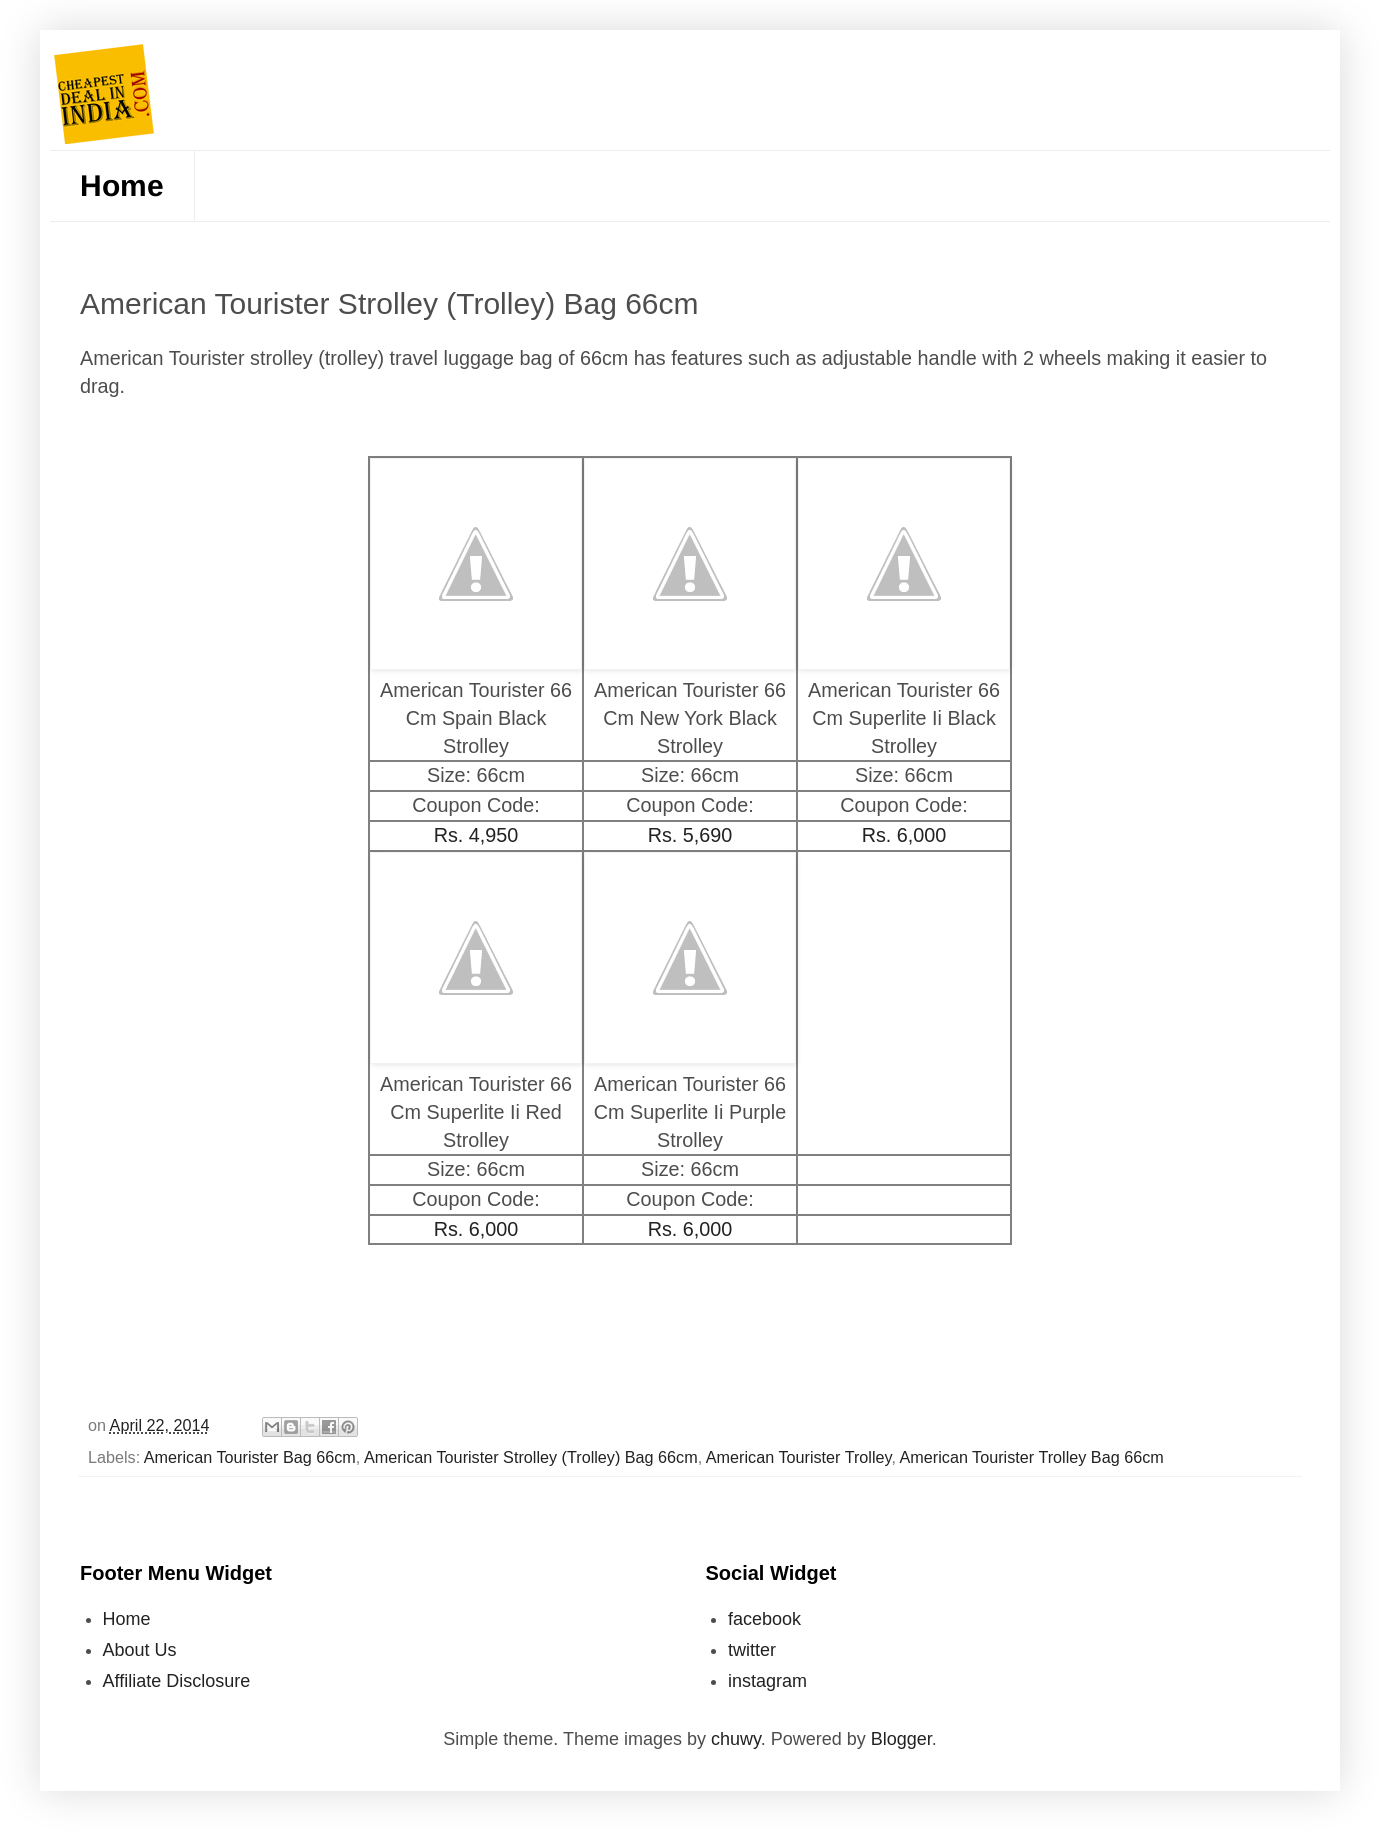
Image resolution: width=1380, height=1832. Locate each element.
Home (122, 185)
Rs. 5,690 (690, 835)
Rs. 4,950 (476, 835)
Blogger (901, 1739)
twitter (752, 1650)
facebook (764, 1619)
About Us (140, 1650)
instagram (767, 1681)
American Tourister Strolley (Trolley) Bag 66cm (531, 1457)
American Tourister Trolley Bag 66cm (1032, 1457)
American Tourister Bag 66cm (250, 1457)
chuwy (736, 1739)
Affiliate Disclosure (177, 1681)
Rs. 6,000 (904, 835)
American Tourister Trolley (799, 1457)
